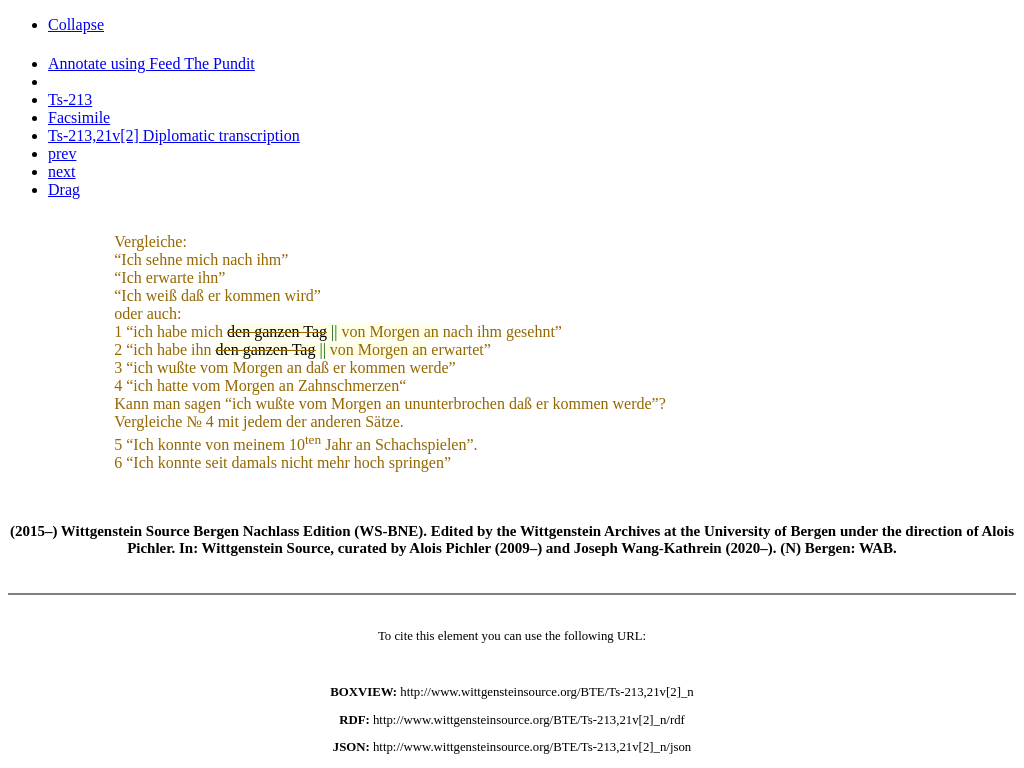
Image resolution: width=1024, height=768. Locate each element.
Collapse (76, 24)
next (62, 171)
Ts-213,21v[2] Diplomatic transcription (174, 135)
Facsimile (79, 117)
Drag (64, 189)
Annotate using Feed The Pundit (151, 63)
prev (62, 153)
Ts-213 (70, 99)
